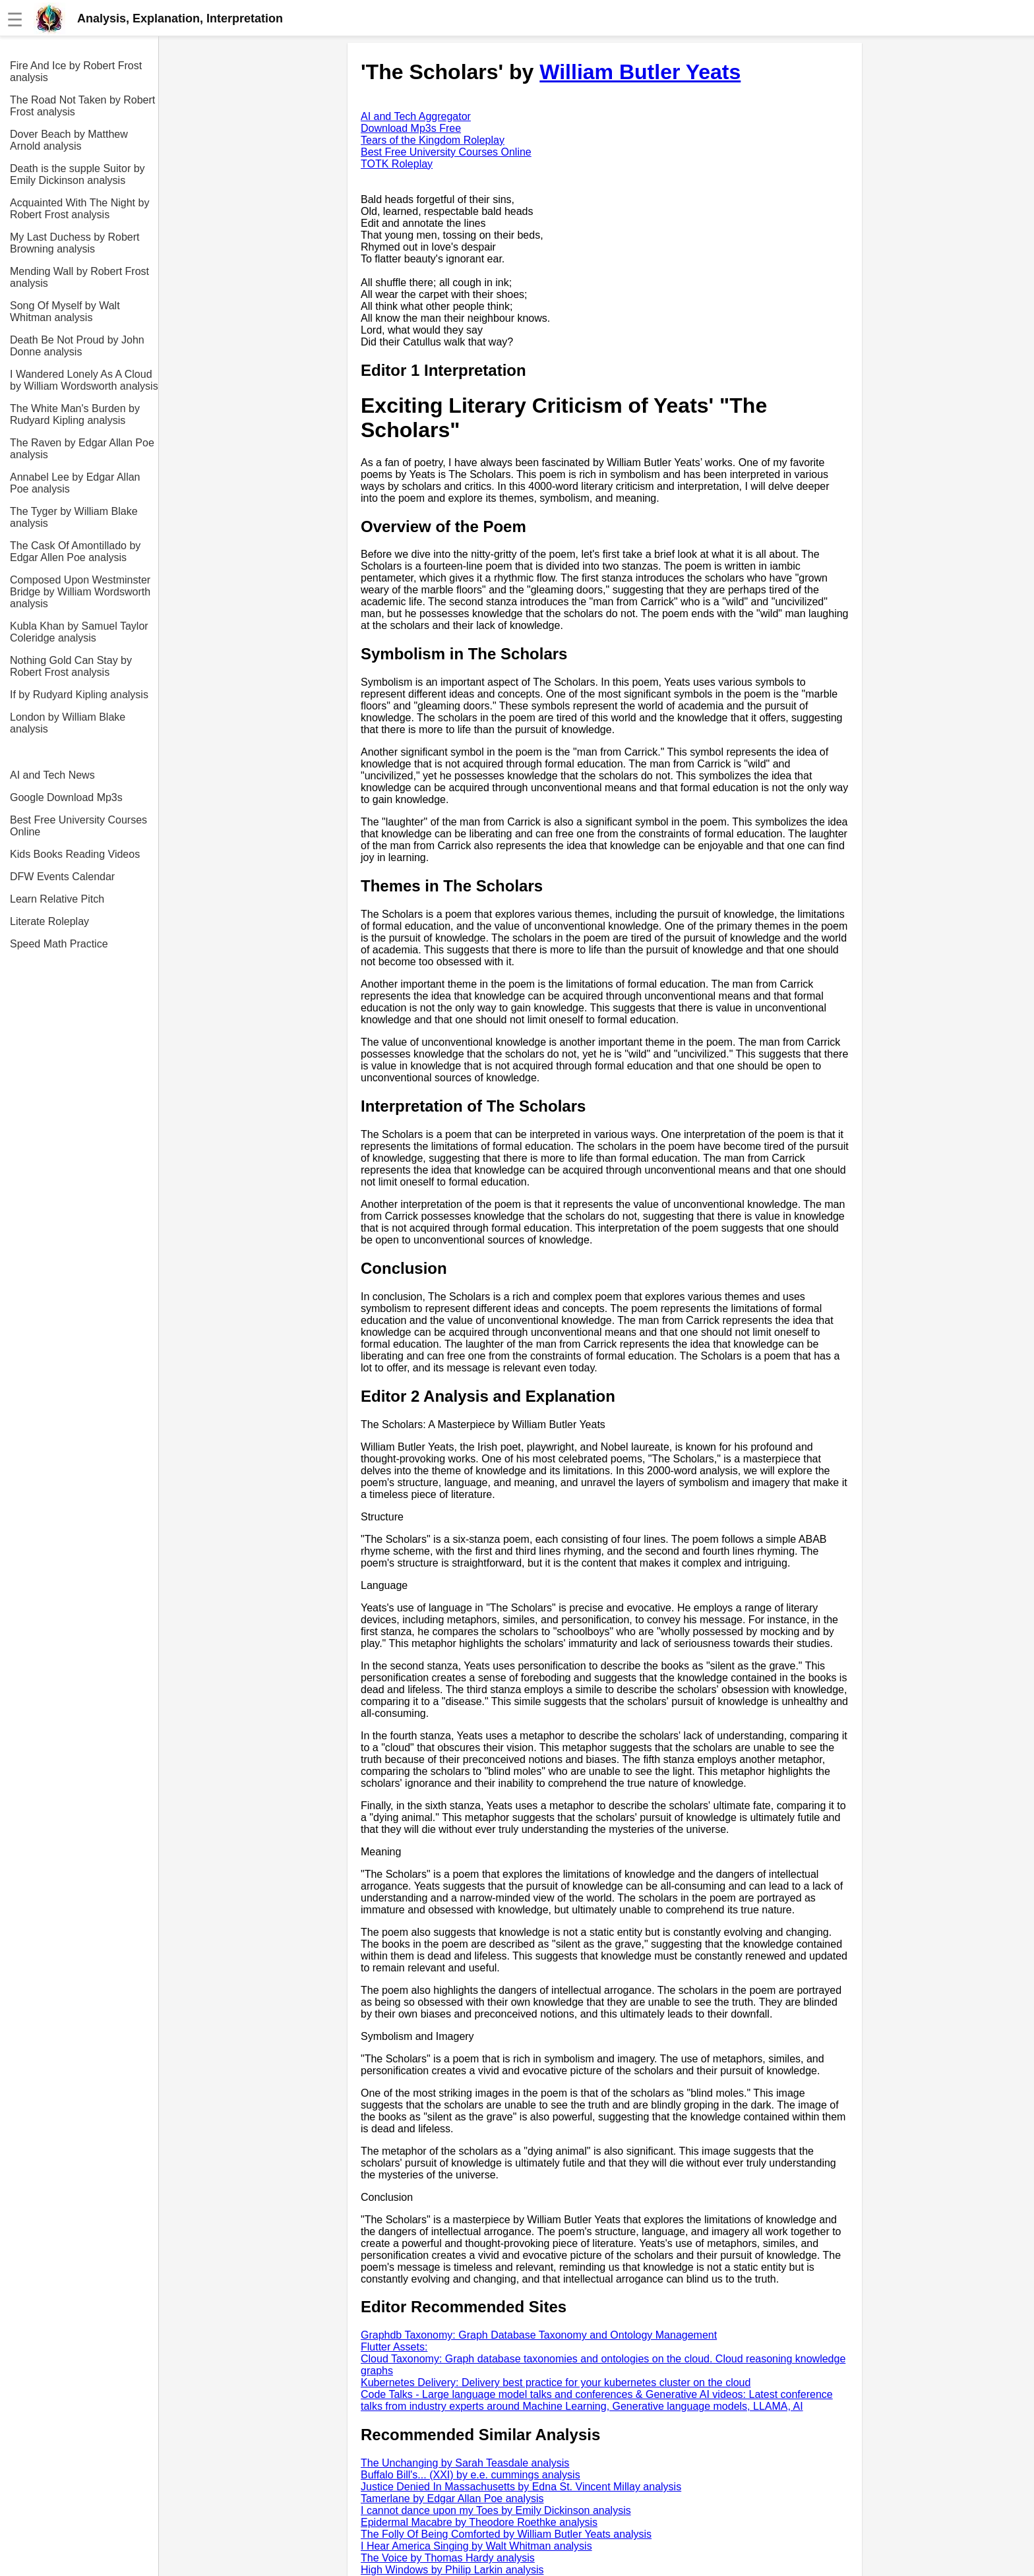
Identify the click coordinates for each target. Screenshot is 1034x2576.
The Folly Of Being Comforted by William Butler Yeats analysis (506, 2534)
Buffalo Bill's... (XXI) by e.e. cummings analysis (470, 2474)
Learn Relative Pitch (57, 899)
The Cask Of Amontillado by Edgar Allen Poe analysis (75, 551)
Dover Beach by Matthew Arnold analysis (69, 140)
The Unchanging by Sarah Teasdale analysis (465, 2463)
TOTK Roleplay (397, 163)
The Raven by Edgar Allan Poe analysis (82, 448)
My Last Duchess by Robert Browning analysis (75, 243)
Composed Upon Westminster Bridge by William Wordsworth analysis (80, 591)
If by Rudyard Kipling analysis (79, 694)
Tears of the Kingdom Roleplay (432, 140)
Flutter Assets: (394, 2346)
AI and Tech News (52, 775)
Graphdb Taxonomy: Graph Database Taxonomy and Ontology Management (539, 2335)
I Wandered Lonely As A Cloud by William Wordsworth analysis (84, 380)
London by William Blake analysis (67, 722)
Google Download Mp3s (66, 797)
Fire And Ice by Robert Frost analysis (76, 71)
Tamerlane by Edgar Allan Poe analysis (452, 2498)
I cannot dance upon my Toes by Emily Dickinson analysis (496, 2510)
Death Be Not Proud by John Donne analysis (77, 345)
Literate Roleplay (49, 921)
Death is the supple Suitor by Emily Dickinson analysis (77, 174)
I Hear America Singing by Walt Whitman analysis (476, 2546)
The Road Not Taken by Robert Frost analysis (82, 105)
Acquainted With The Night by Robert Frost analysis (79, 208)
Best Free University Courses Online (78, 825)
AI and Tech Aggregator (416, 116)
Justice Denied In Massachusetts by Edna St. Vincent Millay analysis (521, 2486)
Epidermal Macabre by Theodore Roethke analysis (479, 2522)
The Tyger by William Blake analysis (74, 517)
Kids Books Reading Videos (75, 854)
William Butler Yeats (640, 72)
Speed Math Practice (59, 943)
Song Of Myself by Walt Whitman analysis (65, 311)
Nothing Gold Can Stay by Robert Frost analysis (71, 666)
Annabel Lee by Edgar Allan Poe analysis (75, 482)
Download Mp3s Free (411, 128)
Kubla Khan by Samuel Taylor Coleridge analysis (79, 632)
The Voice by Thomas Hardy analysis (448, 2557)
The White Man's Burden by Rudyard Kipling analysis (75, 414)
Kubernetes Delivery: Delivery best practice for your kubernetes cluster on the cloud (555, 2382)
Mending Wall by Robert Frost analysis (79, 277)
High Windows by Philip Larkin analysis (452, 2569)
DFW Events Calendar (62, 876)
